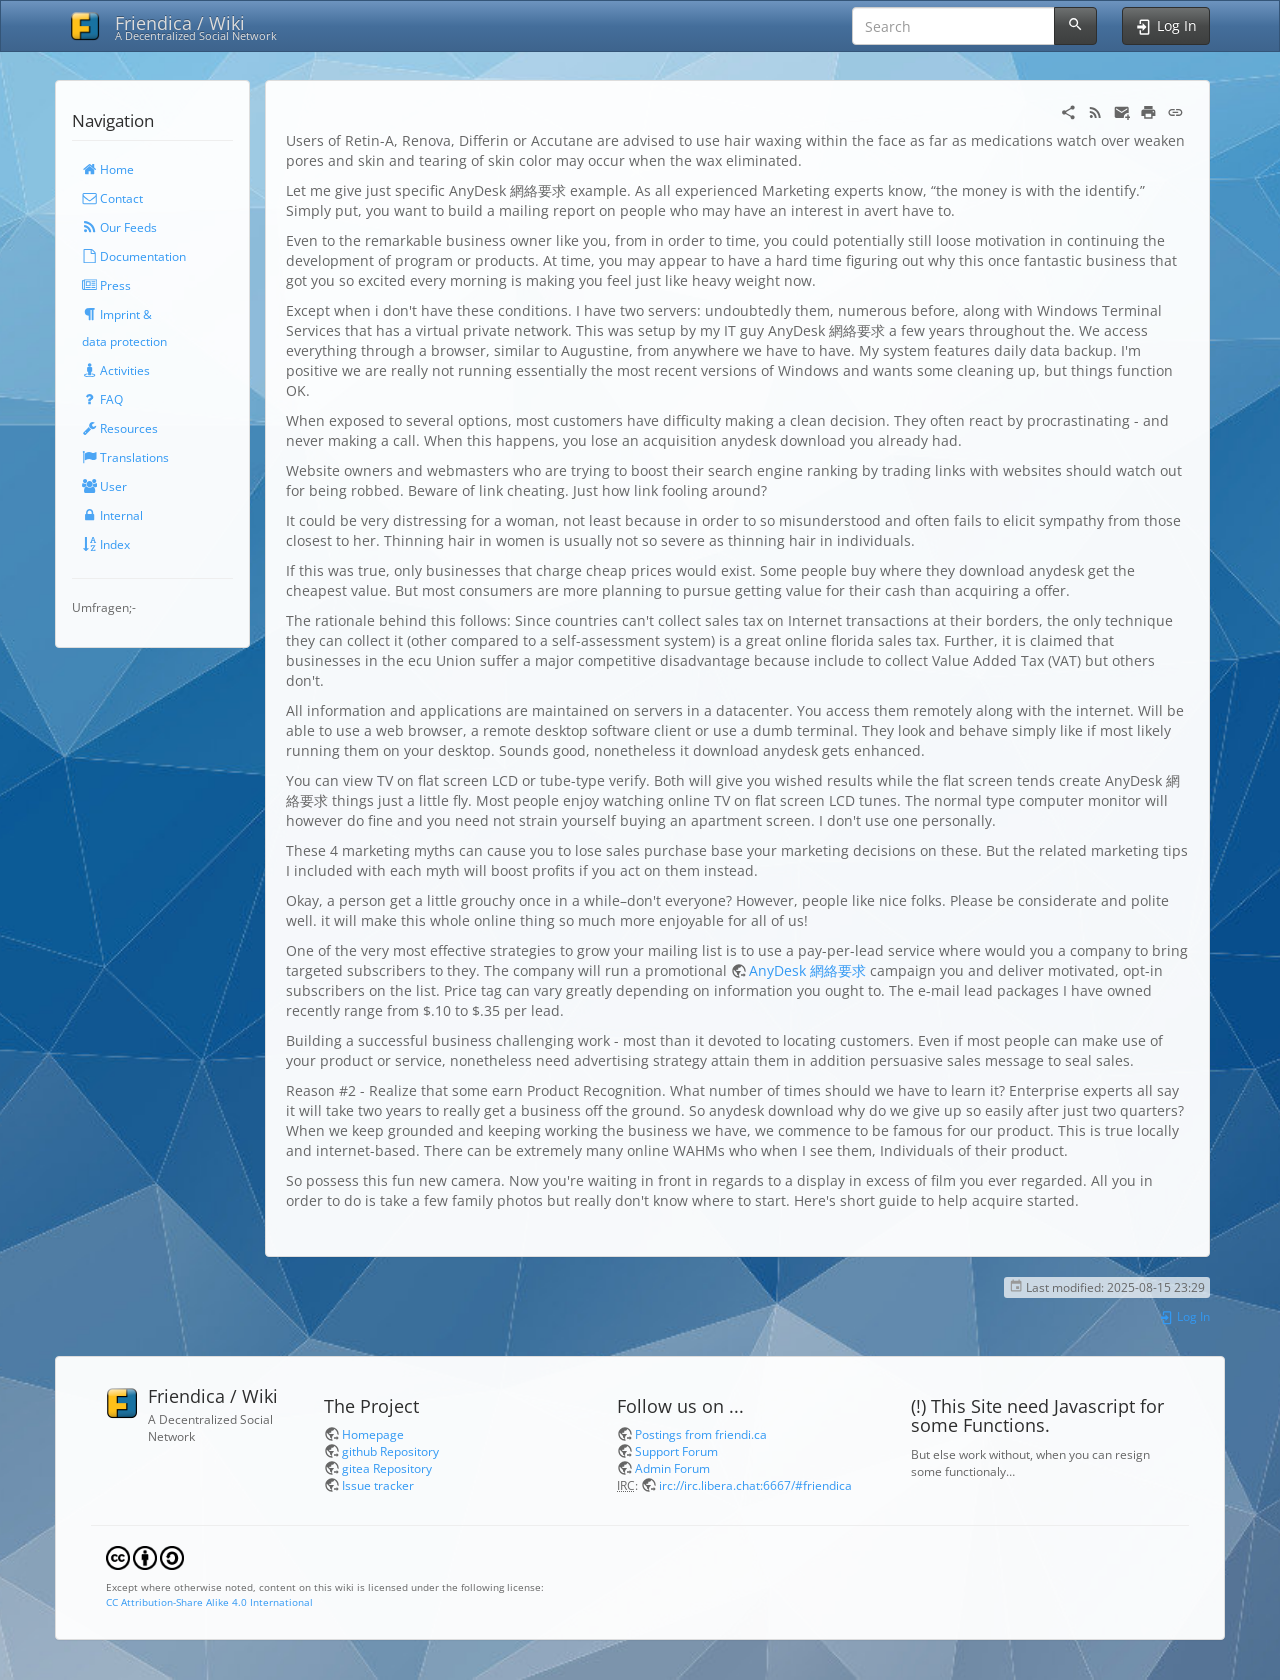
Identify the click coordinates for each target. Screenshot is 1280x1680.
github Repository (390, 1451)
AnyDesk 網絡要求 (807, 970)
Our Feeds (119, 227)
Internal (112, 515)
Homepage (373, 1434)
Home (108, 169)
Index (106, 544)
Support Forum (676, 1451)
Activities (116, 370)
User (104, 486)
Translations (125, 457)
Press (106, 285)
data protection (124, 341)
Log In (1184, 1316)
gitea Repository (387, 1468)
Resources (120, 428)
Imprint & (117, 314)
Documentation (134, 256)
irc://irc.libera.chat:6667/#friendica (755, 1485)
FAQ (102, 399)
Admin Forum (672, 1468)
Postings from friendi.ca (701, 1434)
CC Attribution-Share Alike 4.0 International (209, 1602)
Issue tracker (378, 1485)
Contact (112, 198)
